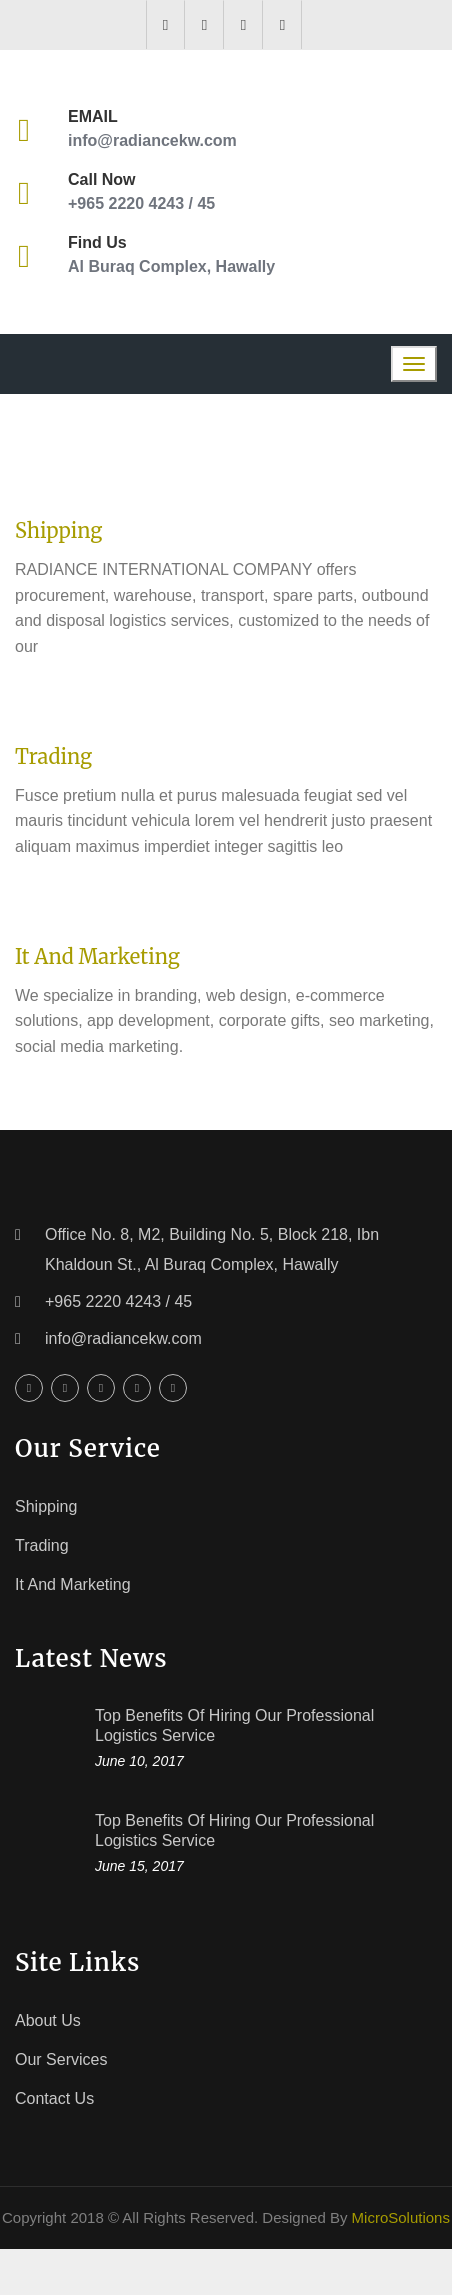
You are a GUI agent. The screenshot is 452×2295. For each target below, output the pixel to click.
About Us (48, 2020)
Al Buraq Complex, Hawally (171, 266)
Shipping (58, 530)
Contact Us (54, 2098)
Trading (53, 756)
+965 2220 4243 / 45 (141, 203)
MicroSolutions (401, 2217)
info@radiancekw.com (152, 140)
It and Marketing (97, 956)
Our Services (61, 2059)
